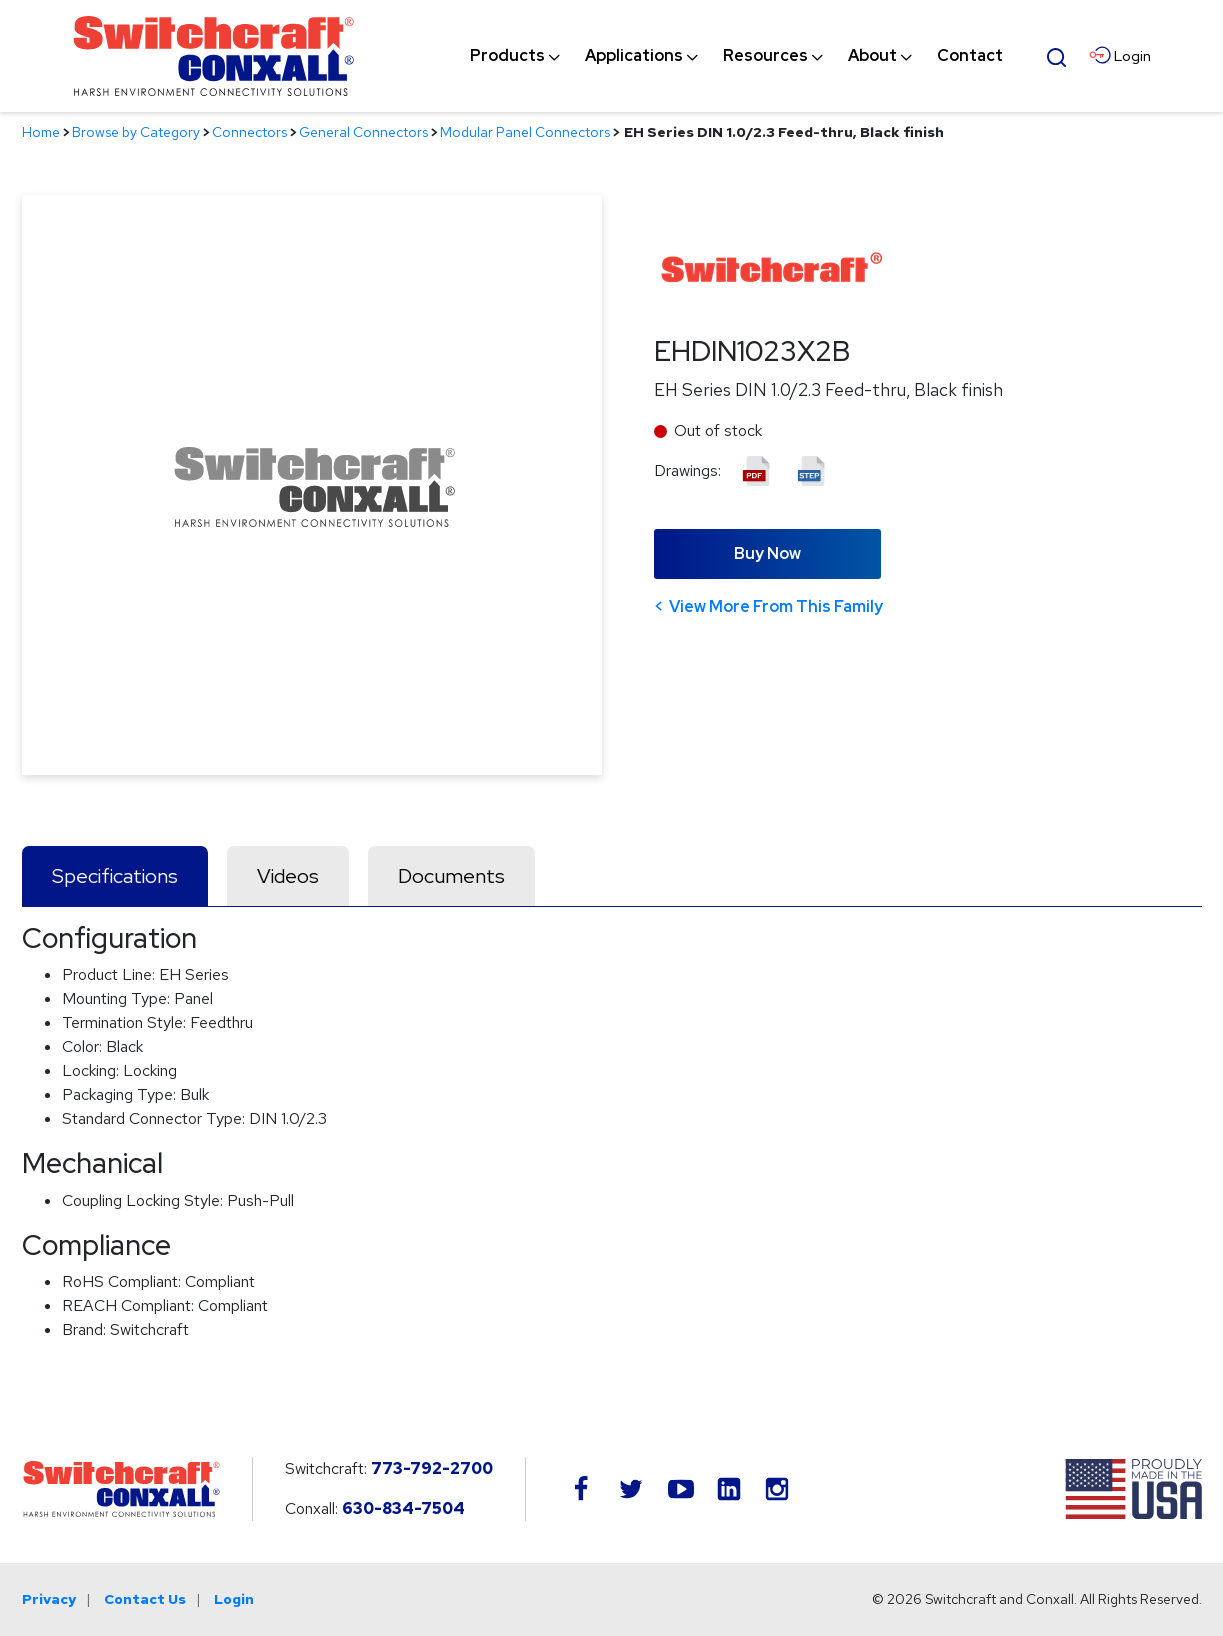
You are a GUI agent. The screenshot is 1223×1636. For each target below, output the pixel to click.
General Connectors (363, 132)
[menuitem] (507, 56)
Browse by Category (136, 132)
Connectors (249, 132)
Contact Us (145, 1599)
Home (41, 132)
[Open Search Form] (1056, 55)
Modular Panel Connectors (525, 132)
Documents (451, 876)
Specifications (115, 876)
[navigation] (736, 56)
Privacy (49, 1599)
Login (234, 1599)
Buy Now (767, 553)
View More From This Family (776, 606)
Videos (288, 876)
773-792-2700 (432, 1468)
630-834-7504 (403, 1508)
